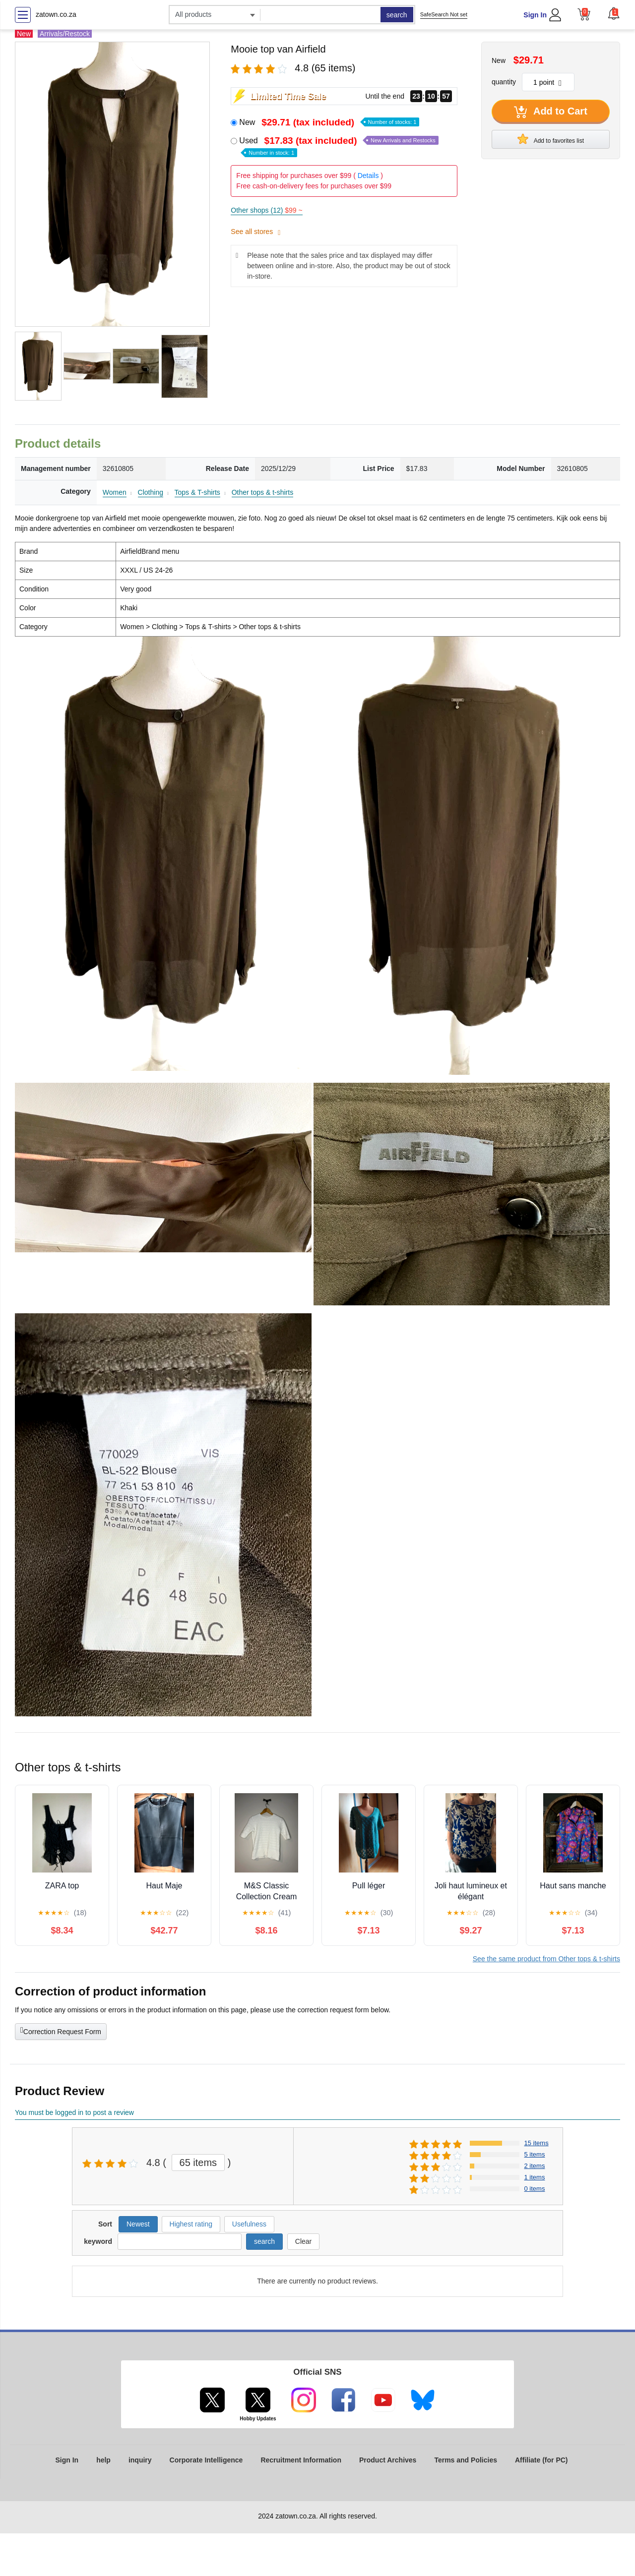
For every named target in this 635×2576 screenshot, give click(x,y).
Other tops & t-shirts (262, 492)
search (396, 15)
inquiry (140, 2460)
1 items (534, 2177)
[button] (613, 13)
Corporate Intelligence (206, 2460)
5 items (534, 2154)
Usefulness (249, 2224)
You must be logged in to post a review (74, 2112)
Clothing (150, 492)
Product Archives (387, 2460)
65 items (198, 2162)
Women (115, 492)
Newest (138, 2224)
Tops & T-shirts (197, 492)
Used (338, 146)
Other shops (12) (266, 210)
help (103, 2460)
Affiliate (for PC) (541, 2460)
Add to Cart (550, 112)
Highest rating (191, 2224)
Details (368, 175)
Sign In (535, 15)
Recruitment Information (300, 2460)
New (329, 122)
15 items (536, 2143)
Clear (303, 2241)
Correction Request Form (60, 2031)
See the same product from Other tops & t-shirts (546, 1959)
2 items (534, 2165)
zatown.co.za (56, 14)
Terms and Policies (465, 2460)
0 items (534, 2188)
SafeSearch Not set (443, 14)
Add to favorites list (550, 138)
